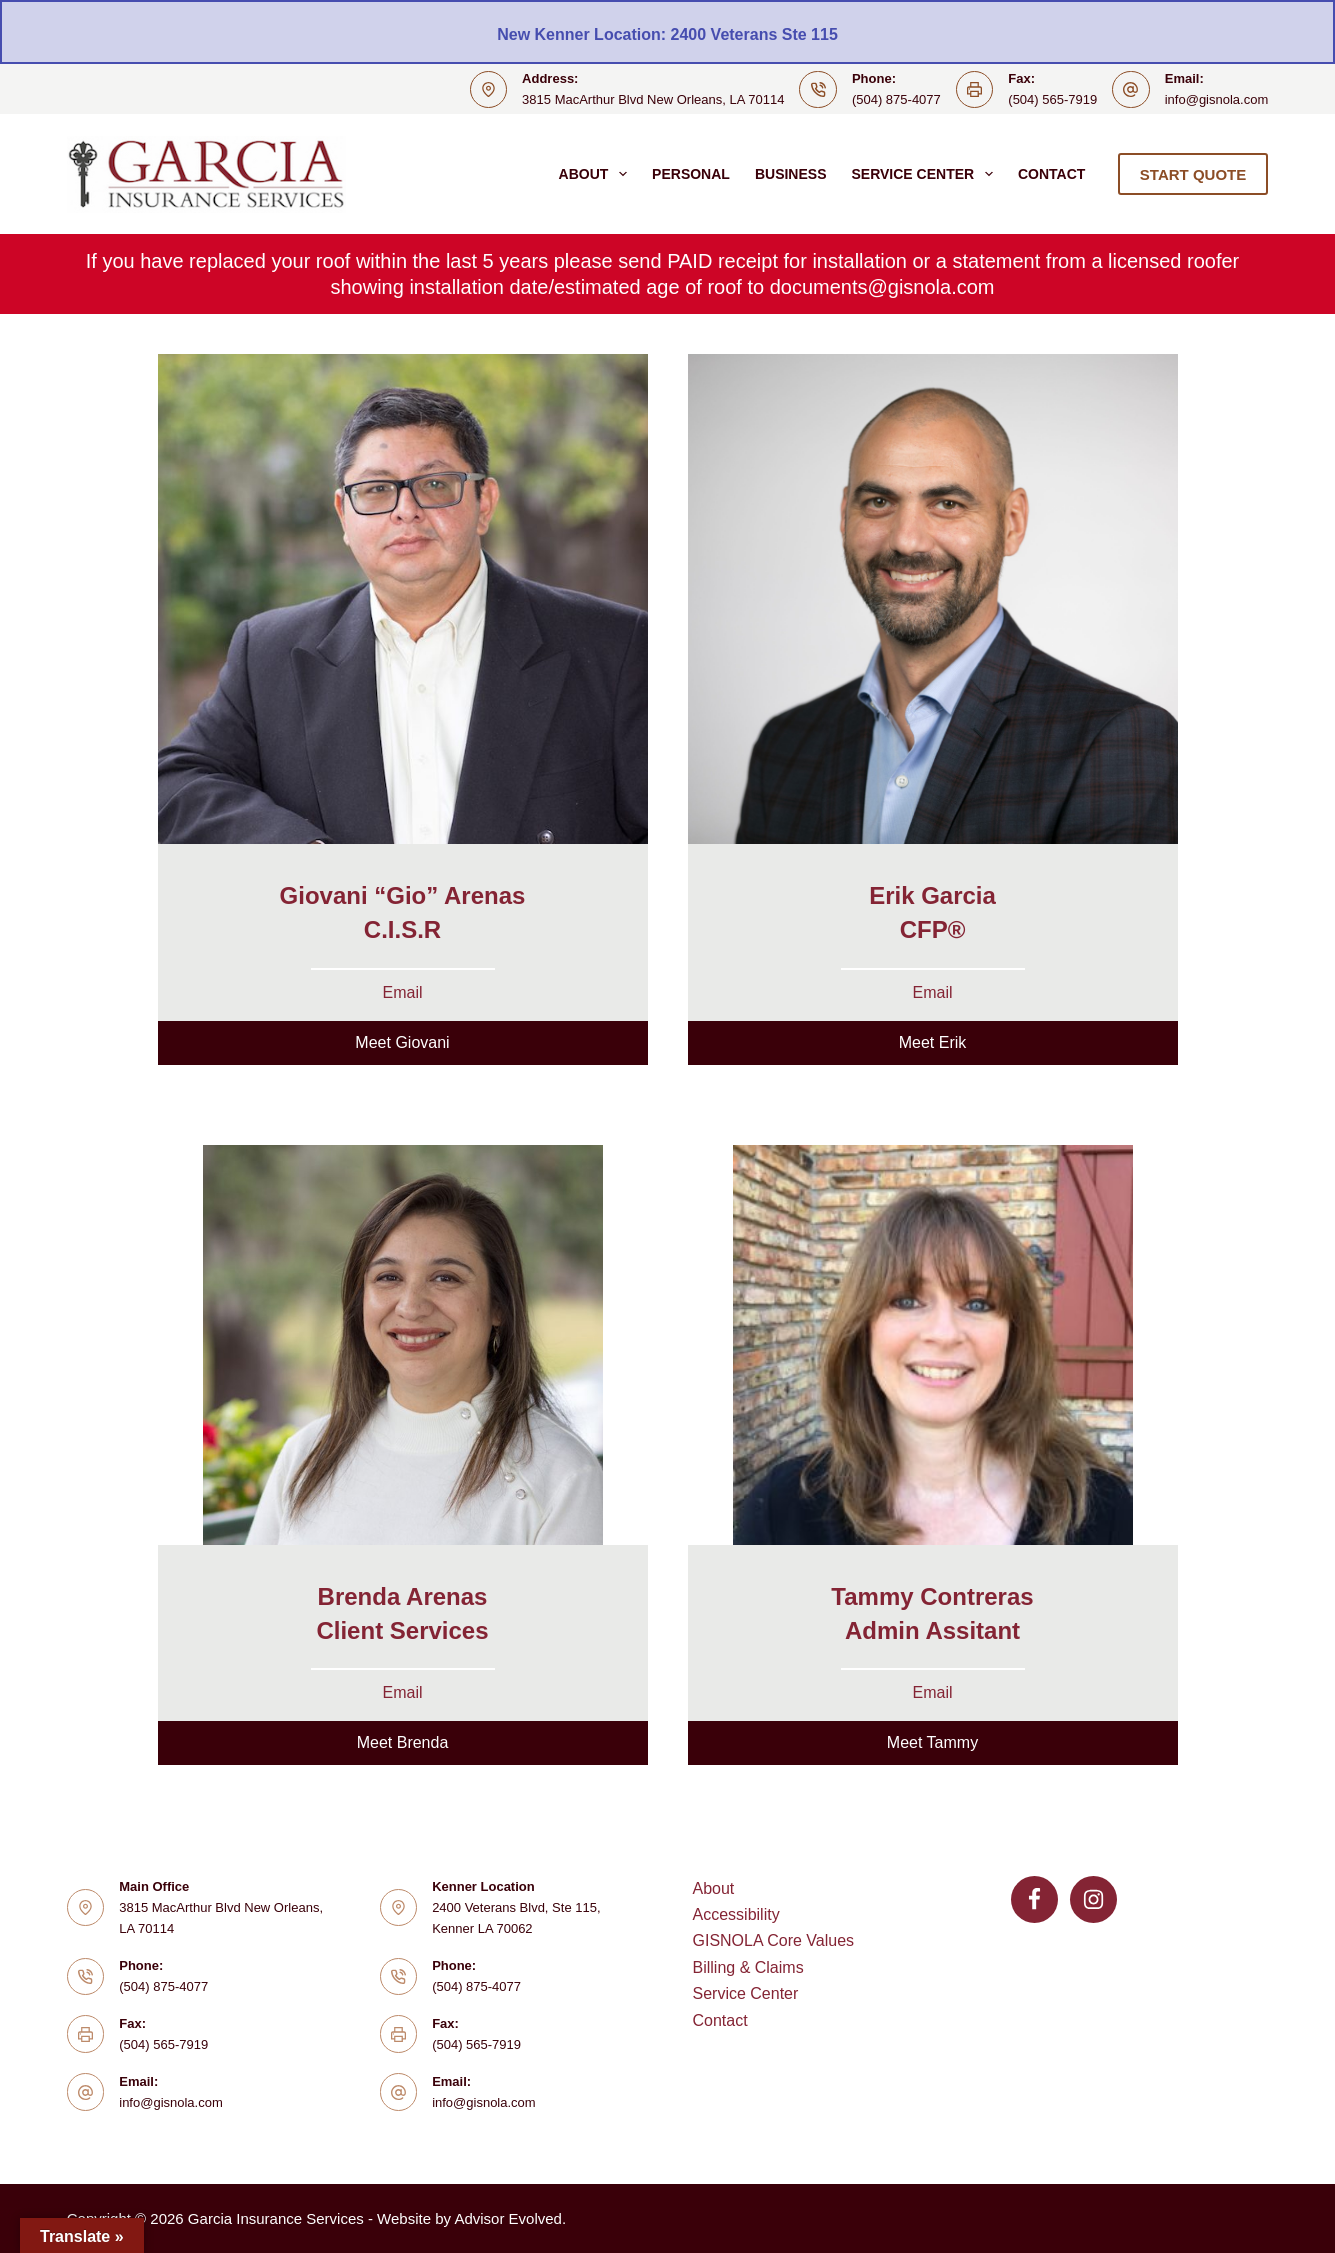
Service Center (925, 174)
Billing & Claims (748, 1967)
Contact (1051, 174)
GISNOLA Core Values (774, 1940)
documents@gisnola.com (882, 287)
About (597, 174)
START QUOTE (1193, 174)
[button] (403, 1043)
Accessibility (736, 1914)
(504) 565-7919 (1052, 99)
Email (402, 992)
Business (791, 174)
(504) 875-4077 (896, 99)
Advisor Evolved (508, 2218)
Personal (691, 174)
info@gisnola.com (1217, 99)
